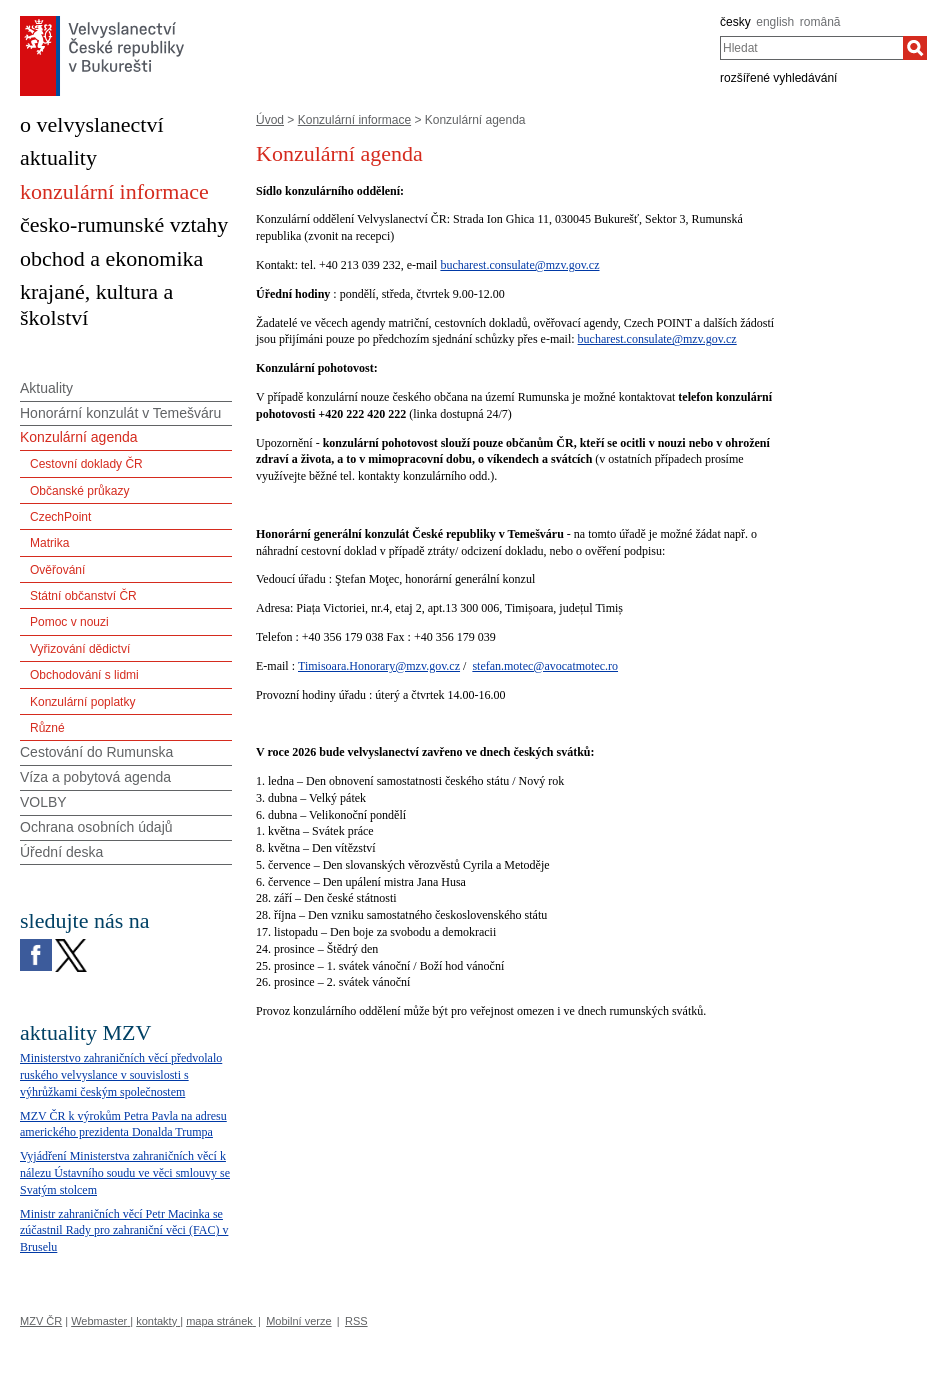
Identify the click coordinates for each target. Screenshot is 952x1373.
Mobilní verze (298, 1321)
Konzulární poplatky (82, 702)
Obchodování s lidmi (84, 675)
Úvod (270, 120)
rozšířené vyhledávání (778, 78)
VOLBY (43, 802)
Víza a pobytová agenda (95, 777)
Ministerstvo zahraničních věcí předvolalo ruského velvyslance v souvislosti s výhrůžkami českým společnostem (121, 1075)
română (820, 22)
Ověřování (57, 570)
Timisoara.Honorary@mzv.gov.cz (379, 666)
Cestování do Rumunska (96, 752)
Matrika (49, 543)
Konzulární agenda (79, 437)
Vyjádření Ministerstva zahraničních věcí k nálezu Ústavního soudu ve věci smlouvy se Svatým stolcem (125, 1173)
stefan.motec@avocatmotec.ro (545, 666)
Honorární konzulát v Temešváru (120, 413)
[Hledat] (915, 48)
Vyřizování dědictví (80, 649)
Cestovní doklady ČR (86, 464)
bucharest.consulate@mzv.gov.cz (519, 265)
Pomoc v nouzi (69, 622)
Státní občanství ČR (83, 596)
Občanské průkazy (79, 491)
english (775, 22)
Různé (47, 728)
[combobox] (811, 48)
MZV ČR (41, 1321)
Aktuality (46, 388)
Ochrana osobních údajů (96, 827)
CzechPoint (60, 517)
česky (735, 22)
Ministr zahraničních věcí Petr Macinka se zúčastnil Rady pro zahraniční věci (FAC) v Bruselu (124, 1231)
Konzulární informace (354, 120)
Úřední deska (61, 852)
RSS (356, 1321)
